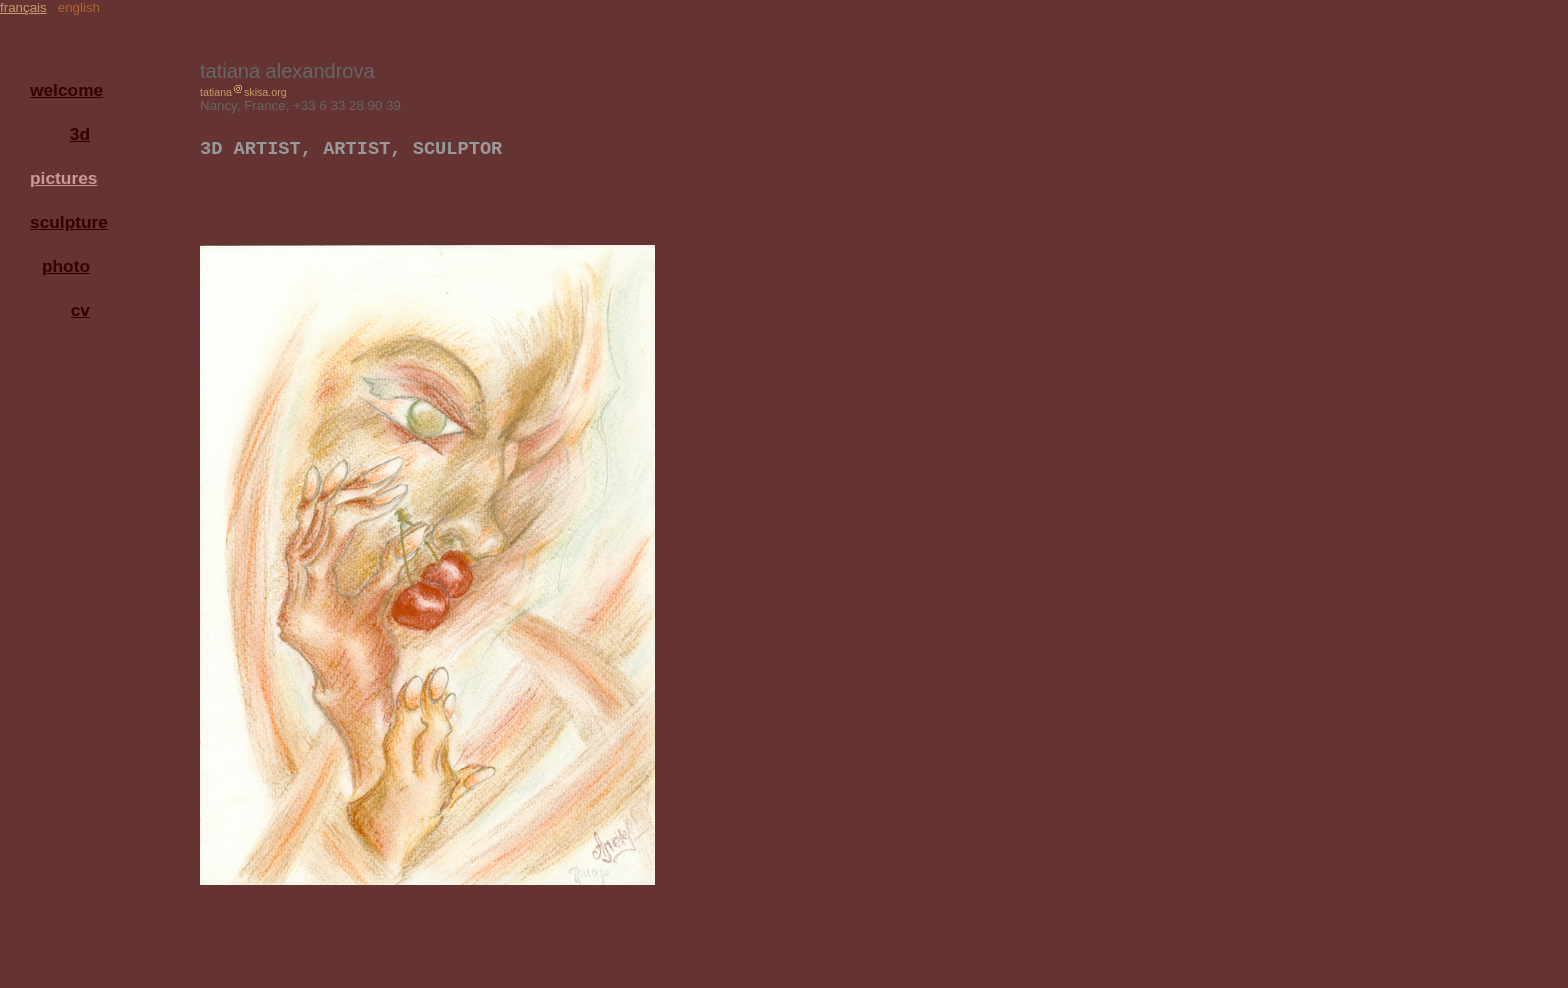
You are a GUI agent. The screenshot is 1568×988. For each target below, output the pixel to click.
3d (80, 134)
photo (66, 266)
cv (80, 310)
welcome (65, 90)
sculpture (65, 222)
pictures (63, 178)
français (23, 7)
